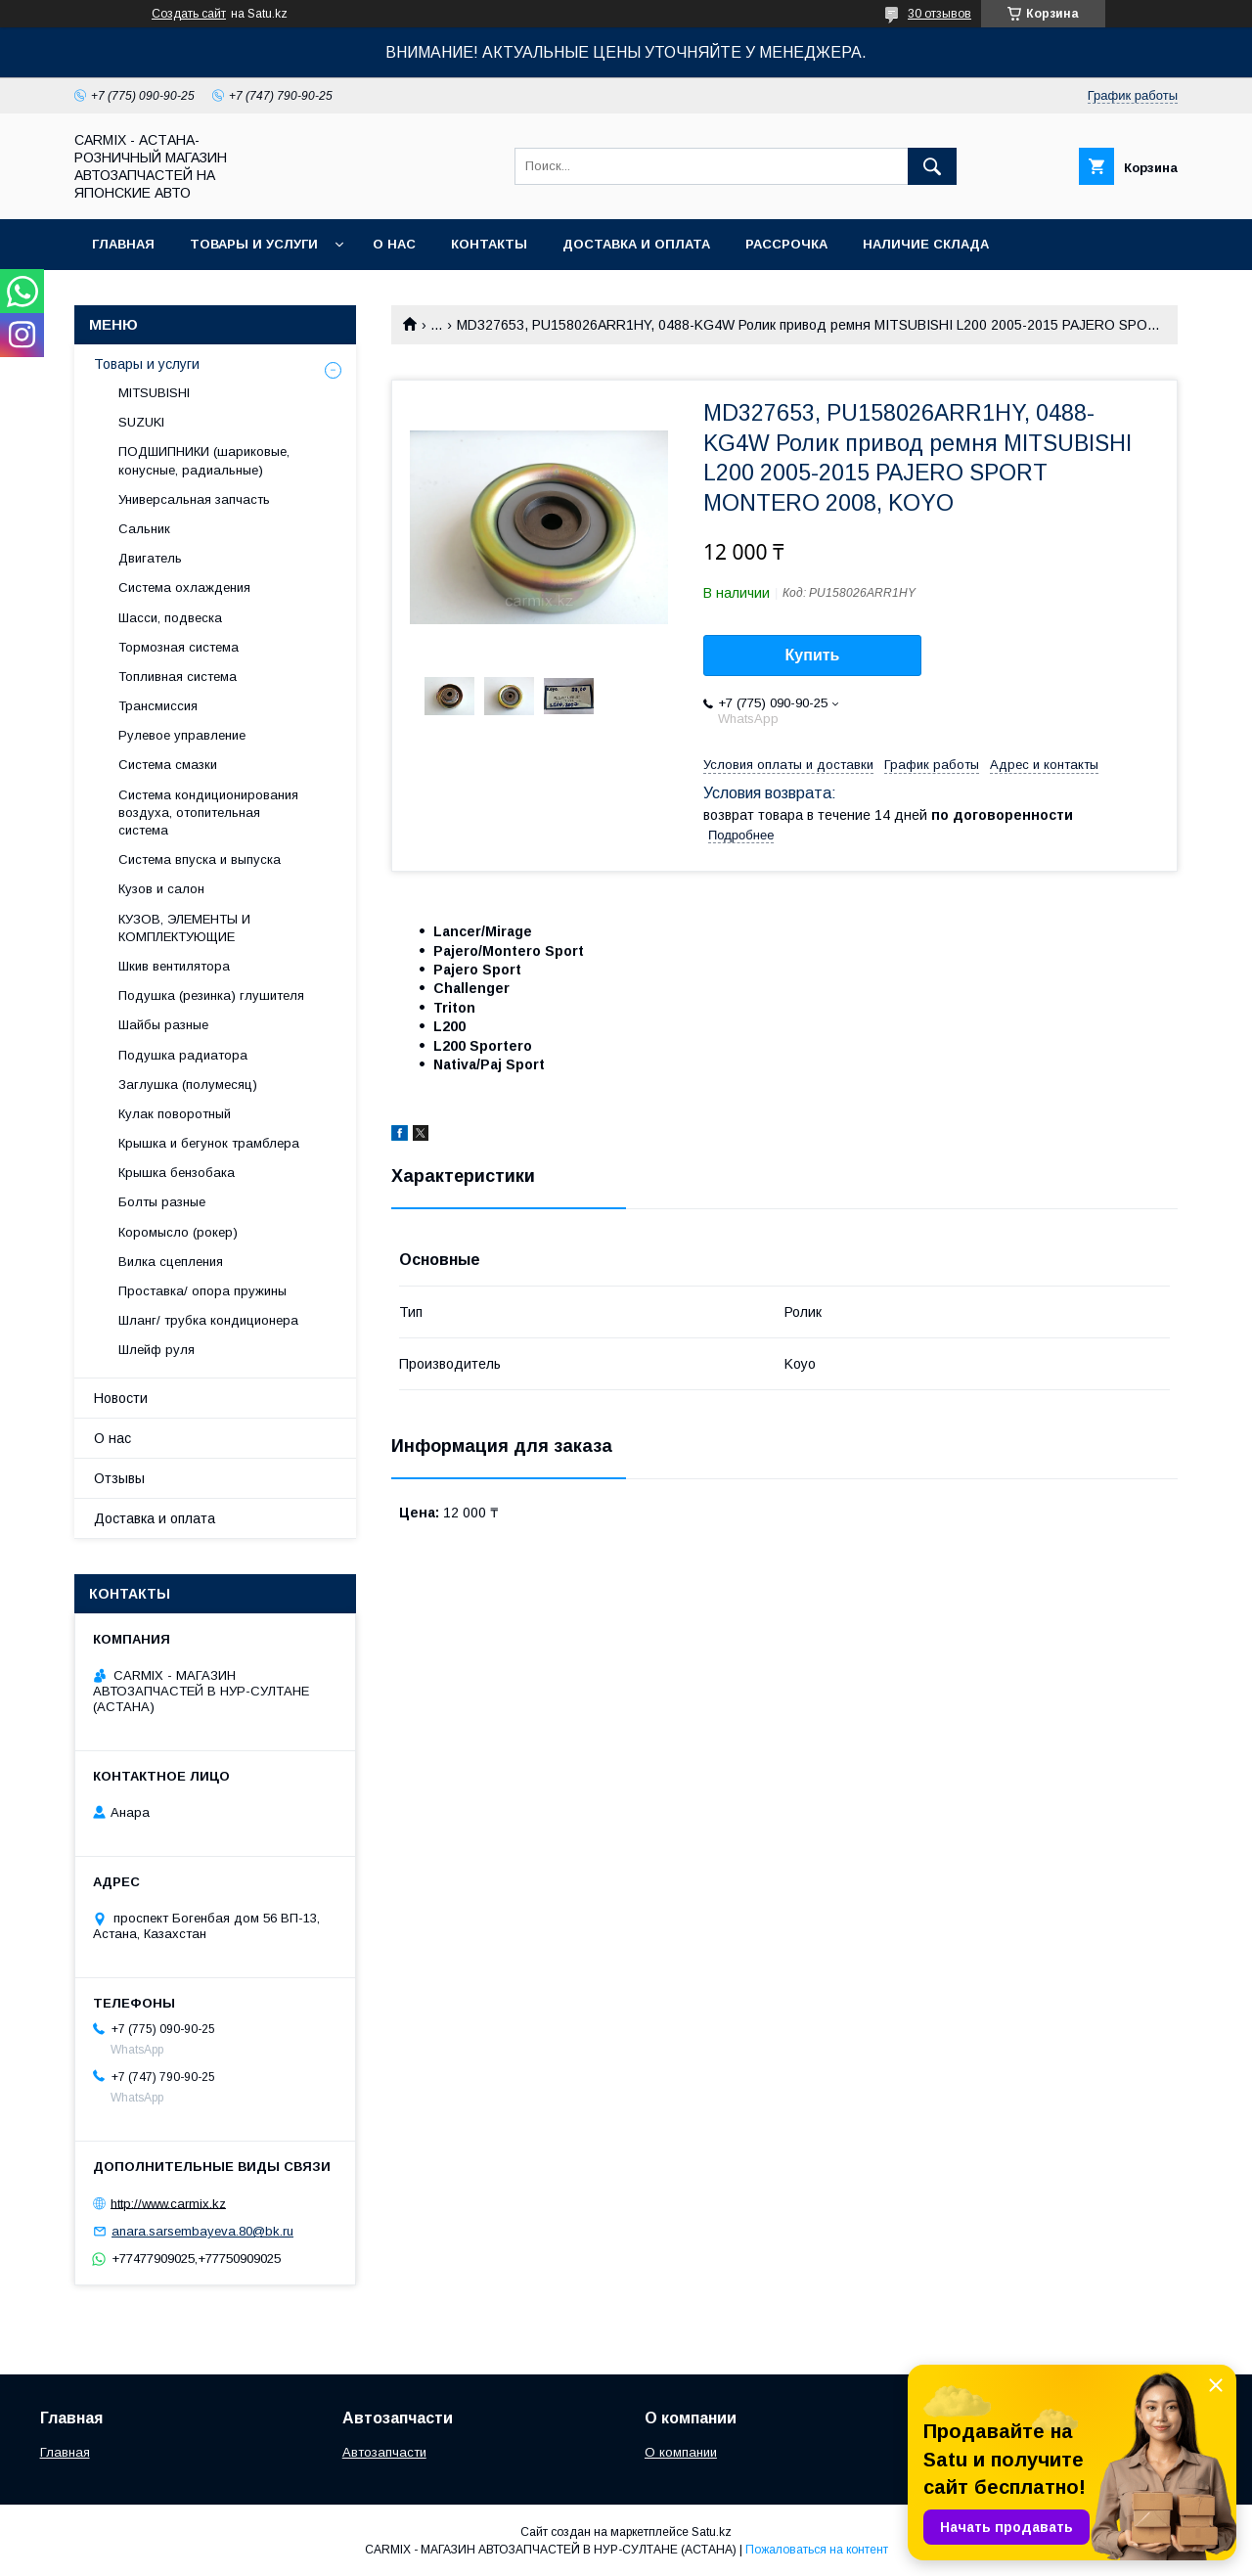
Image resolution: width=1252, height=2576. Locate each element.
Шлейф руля (156, 1349)
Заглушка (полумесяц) (187, 1084)
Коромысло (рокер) (178, 1232)
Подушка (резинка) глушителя (211, 995)
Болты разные (161, 1202)
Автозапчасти (384, 2452)
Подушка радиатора (182, 1055)
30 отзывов (939, 14)
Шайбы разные (163, 1024)
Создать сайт (189, 14)
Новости (121, 1398)
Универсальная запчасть (194, 499)
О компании (681, 2452)
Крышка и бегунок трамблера (208, 1143)
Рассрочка (786, 244)
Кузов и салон (161, 888)
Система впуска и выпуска (199, 859)
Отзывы (119, 1478)
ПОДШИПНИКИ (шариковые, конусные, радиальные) (204, 460)
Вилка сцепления (170, 1261)
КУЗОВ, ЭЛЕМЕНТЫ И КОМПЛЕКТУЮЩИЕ (184, 928)
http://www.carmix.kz (168, 2202)
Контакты (489, 244)
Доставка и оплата (636, 244)
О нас (394, 244)
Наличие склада (926, 244)
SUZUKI (141, 422)
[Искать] (932, 166)
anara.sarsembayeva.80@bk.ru (202, 2231)
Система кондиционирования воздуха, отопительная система (208, 812)
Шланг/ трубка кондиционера (208, 1320)
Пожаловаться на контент (816, 2549)
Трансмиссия (158, 706)
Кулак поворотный (174, 1114)
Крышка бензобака (176, 1172)
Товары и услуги (254, 244)
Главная (123, 244)
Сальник (144, 528)
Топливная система (177, 676)
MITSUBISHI (154, 392)
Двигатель (150, 558)
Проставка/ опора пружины (202, 1291)
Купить (812, 655)
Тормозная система (178, 647)
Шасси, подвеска (170, 617)
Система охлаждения (184, 587)
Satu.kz (712, 2532)
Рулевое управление (182, 735)
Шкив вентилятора (174, 966)
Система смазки (167, 764)
